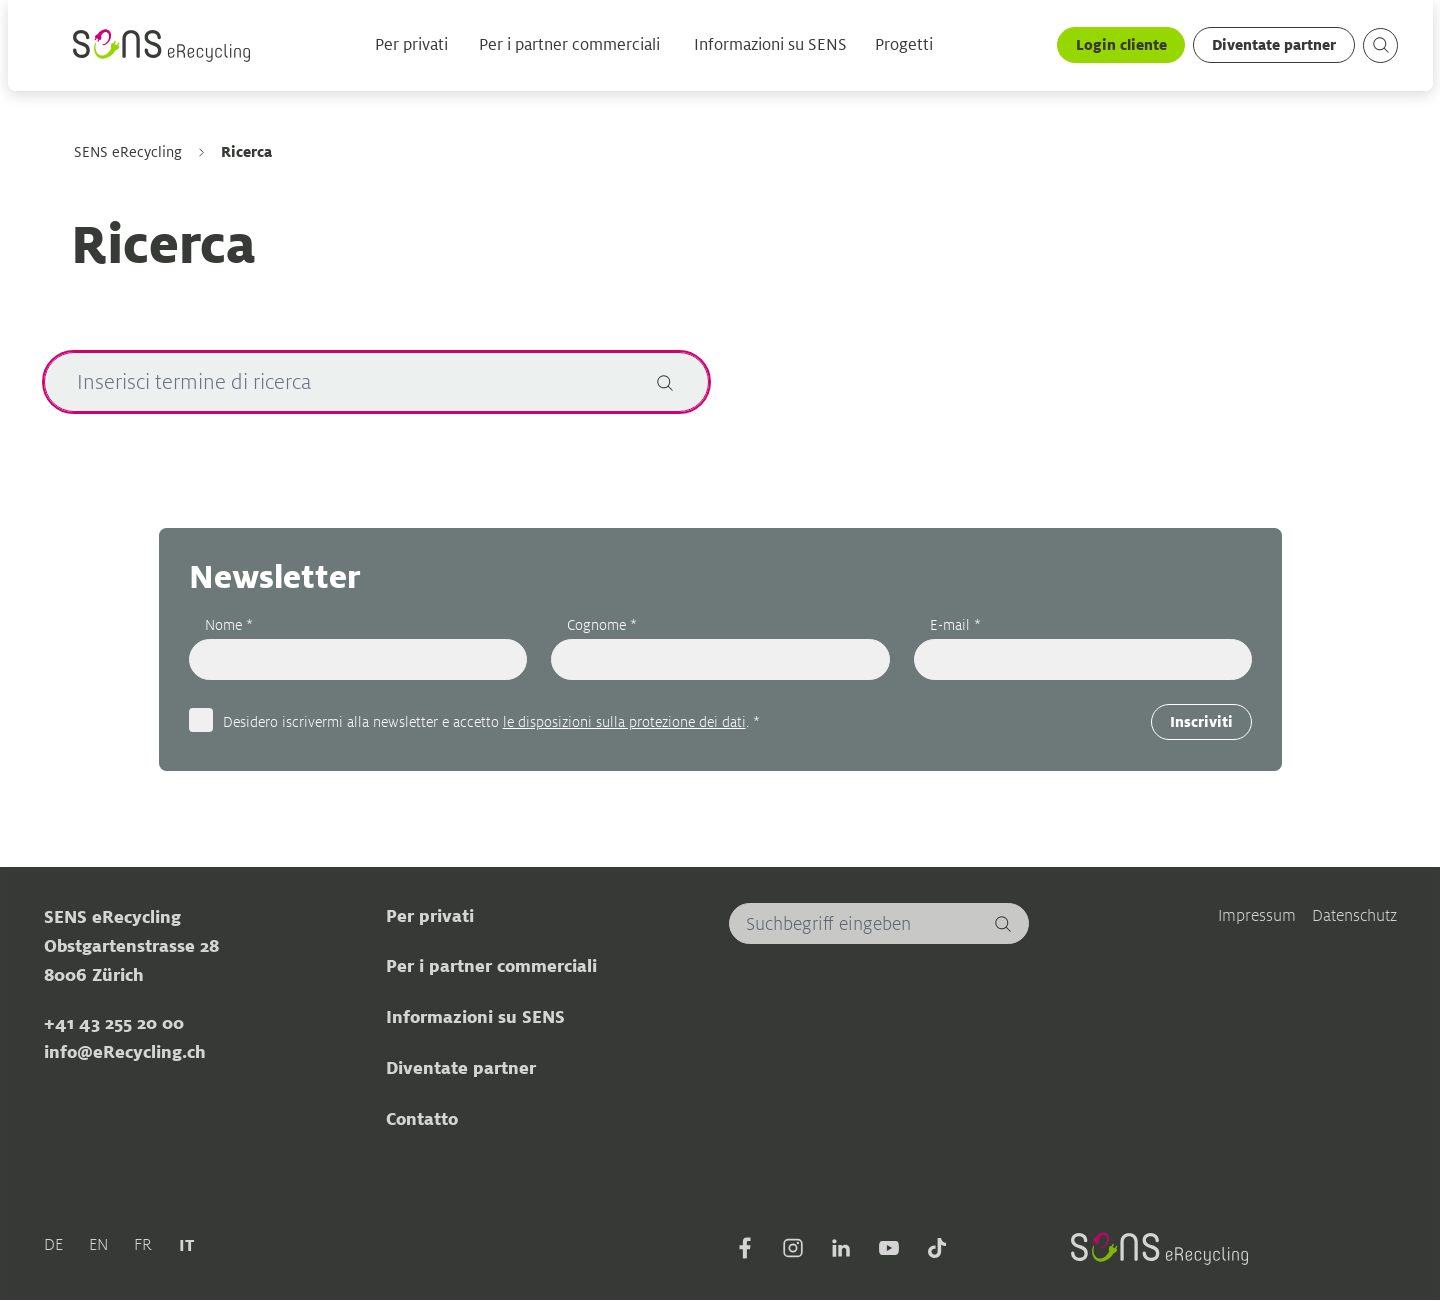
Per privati (410, 46)
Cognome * (602, 624)
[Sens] (161, 46)
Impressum (1257, 914)
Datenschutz (1354, 914)
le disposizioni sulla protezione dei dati (623, 721)
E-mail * (954, 624)
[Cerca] (664, 382)
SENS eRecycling (127, 152)
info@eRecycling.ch (124, 1052)
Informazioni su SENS (770, 46)
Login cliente (1119, 45)
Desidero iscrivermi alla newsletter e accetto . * (490, 721)
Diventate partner (1273, 45)
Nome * (228, 624)
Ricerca (245, 151)
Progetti (903, 46)
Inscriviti (1201, 722)
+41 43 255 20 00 (113, 1023)
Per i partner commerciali (568, 46)
